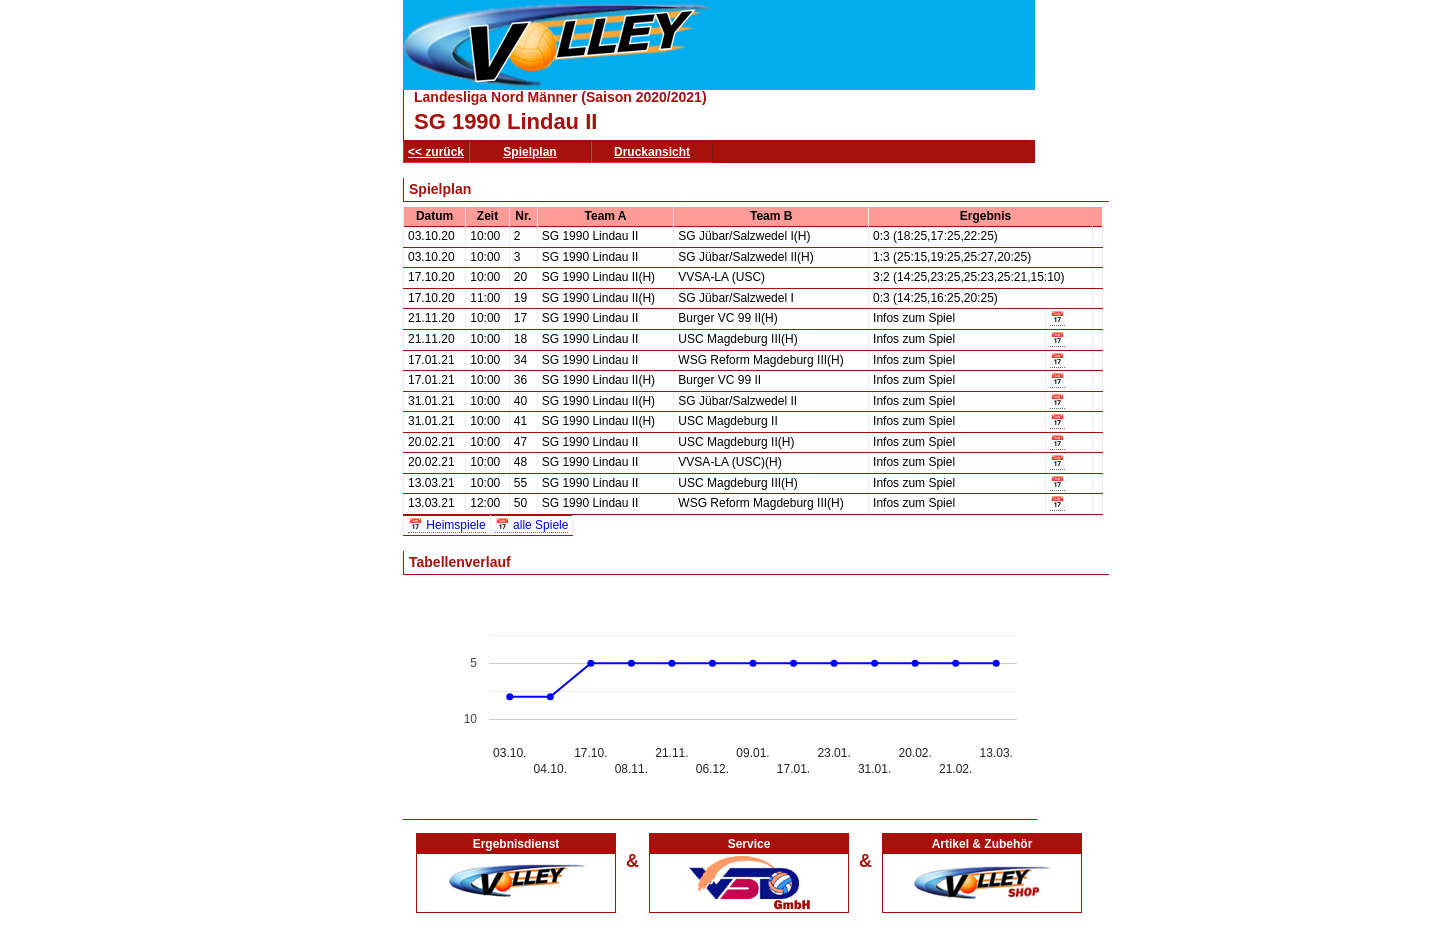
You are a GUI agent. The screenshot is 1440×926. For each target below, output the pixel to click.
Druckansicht (652, 152)
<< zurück (436, 152)
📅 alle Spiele (532, 525)
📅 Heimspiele (447, 525)
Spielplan (529, 152)
